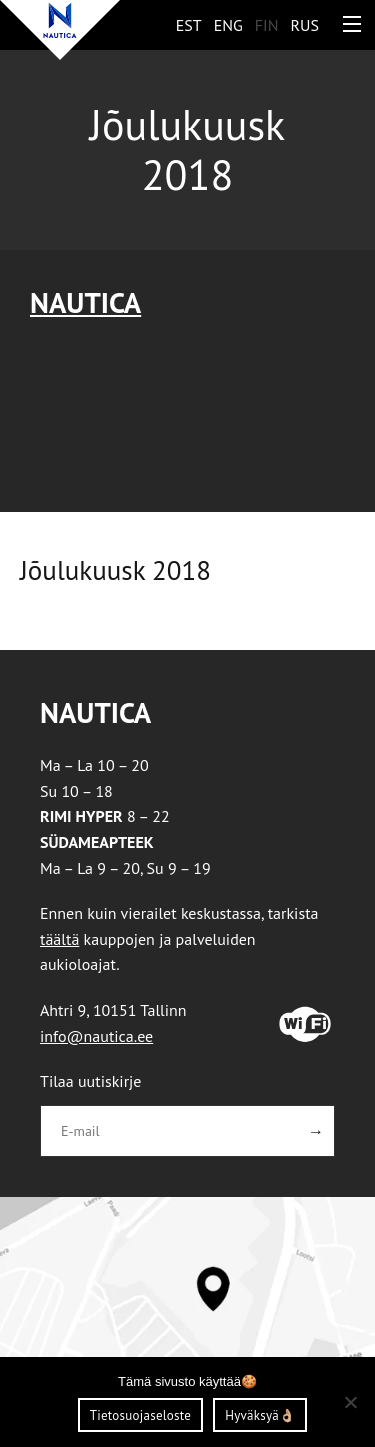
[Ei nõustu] (350, 1402)
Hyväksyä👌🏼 (260, 1415)
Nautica (85, 302)
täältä (59, 939)
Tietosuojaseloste (140, 1415)
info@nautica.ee (96, 1036)
